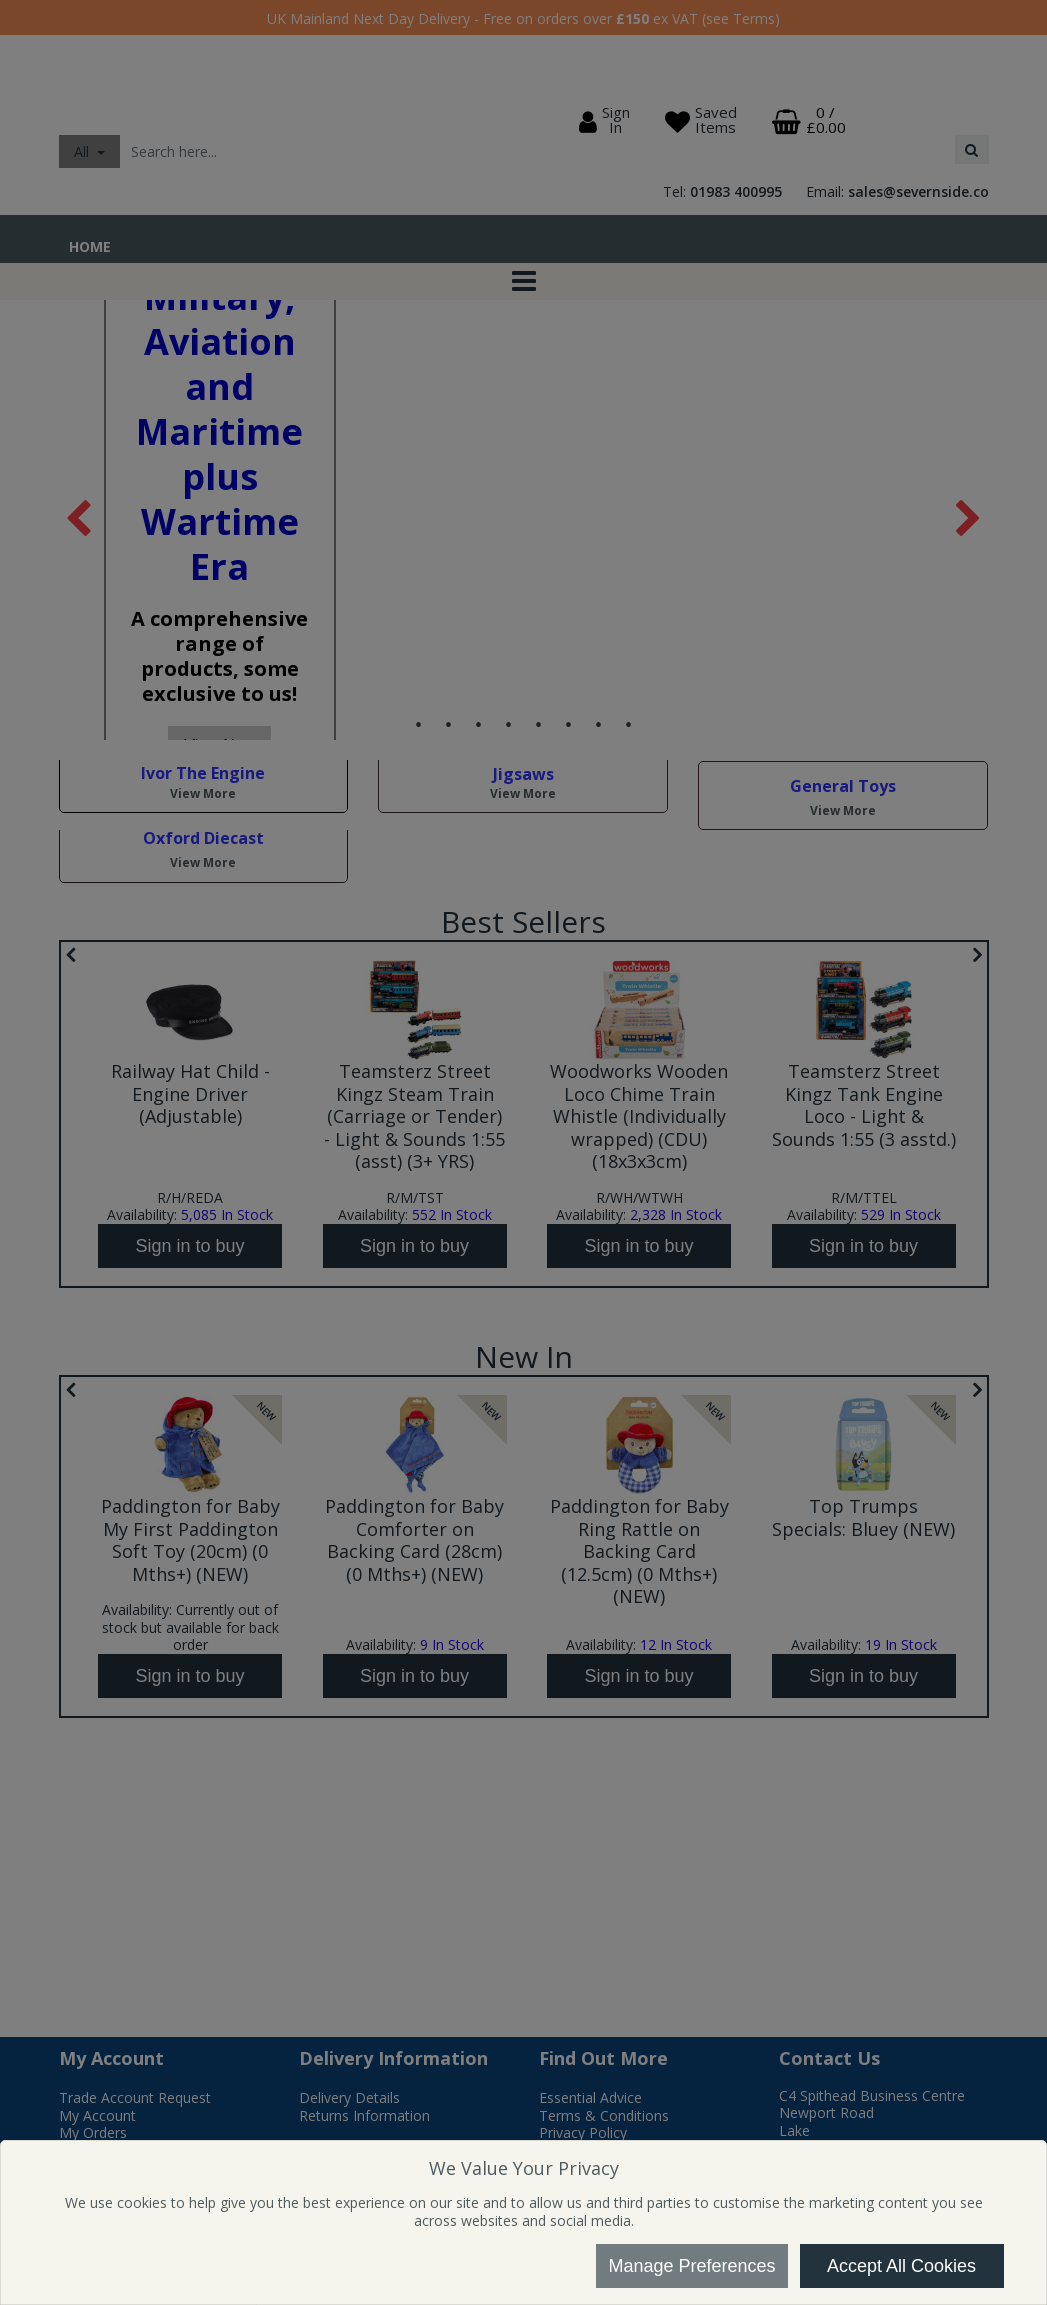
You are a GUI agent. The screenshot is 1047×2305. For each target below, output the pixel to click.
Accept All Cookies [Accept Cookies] (901, 2266)
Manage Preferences (691, 2266)
